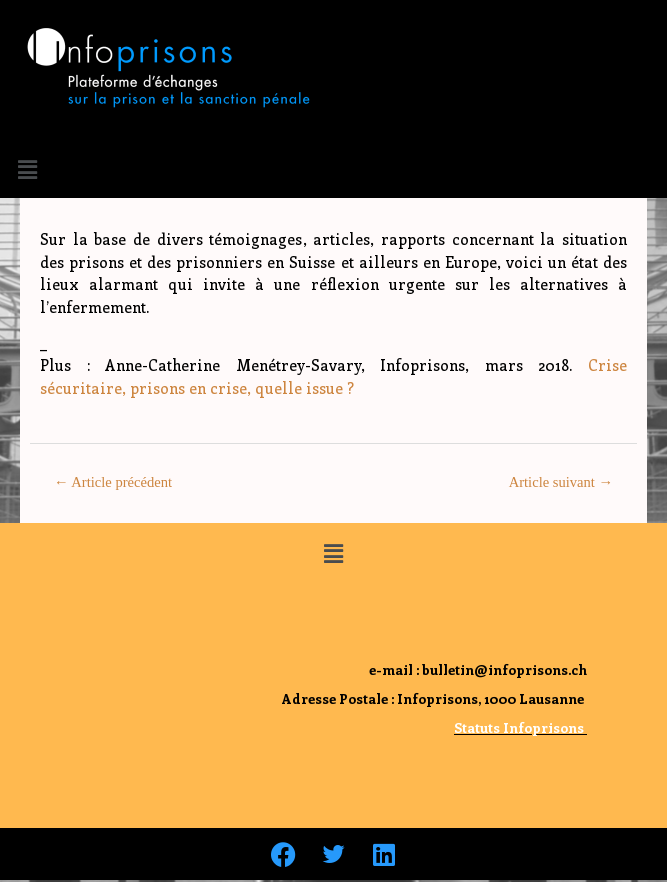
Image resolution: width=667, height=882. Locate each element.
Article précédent (113, 482)
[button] (27, 169)
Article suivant (561, 482)
